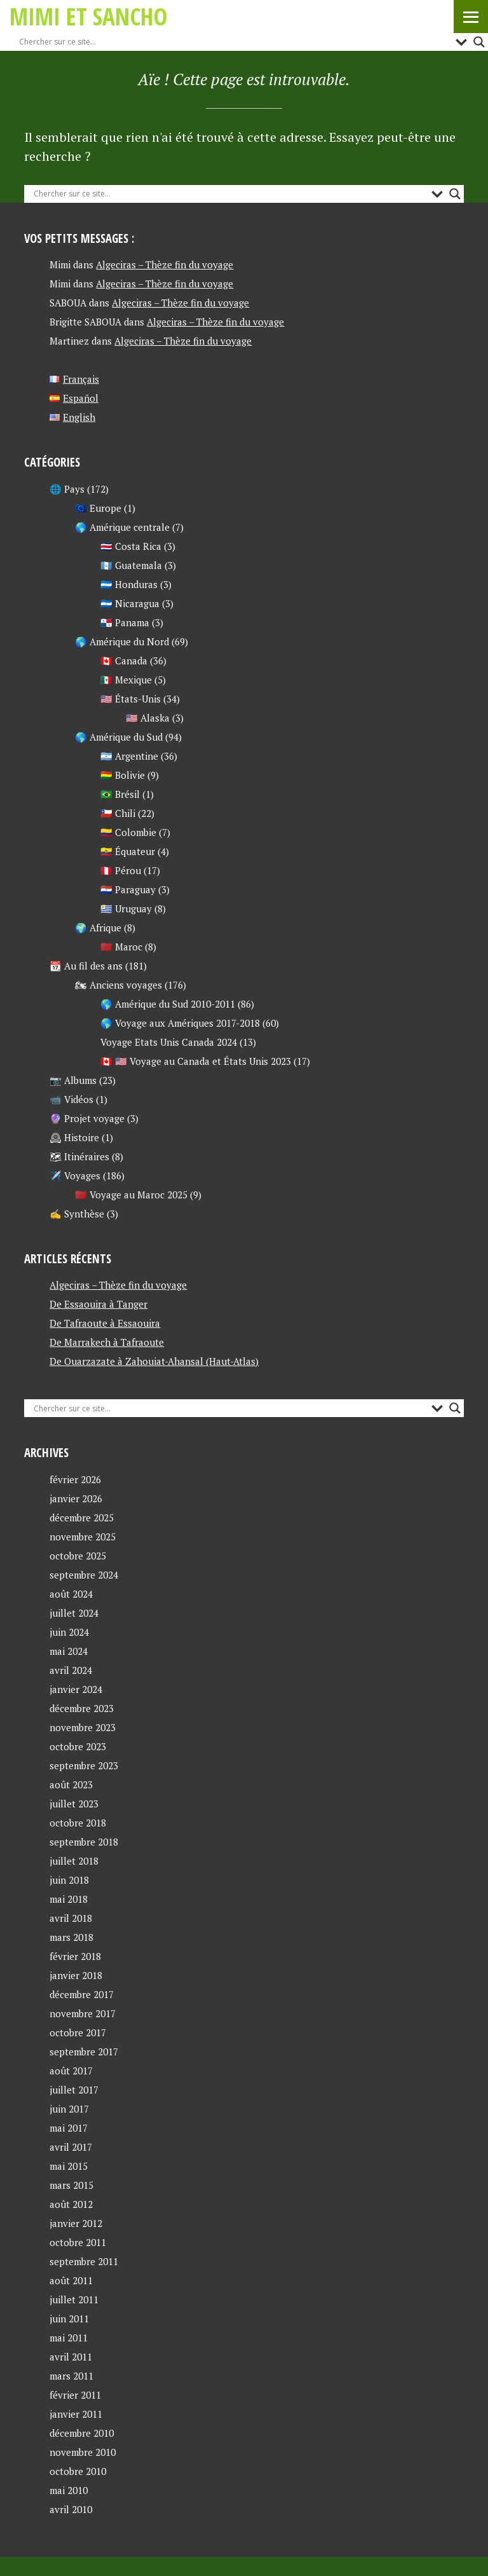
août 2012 (71, 2204)
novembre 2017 (83, 2013)
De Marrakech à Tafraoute (107, 1342)
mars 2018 (71, 1937)
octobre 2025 (78, 1555)
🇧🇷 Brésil (120, 794)
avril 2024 (71, 1670)
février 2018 (75, 1956)
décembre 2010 (82, 2433)
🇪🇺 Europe (98, 508)
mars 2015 (71, 2185)
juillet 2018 (74, 1860)
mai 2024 (69, 1651)
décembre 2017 (82, 1994)
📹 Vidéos (71, 1099)
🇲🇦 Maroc (121, 946)
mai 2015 (69, 2166)
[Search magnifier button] (479, 42)
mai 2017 (69, 2127)
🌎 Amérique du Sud (119, 736)
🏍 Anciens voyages (118, 984)
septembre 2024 (84, 1574)
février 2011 (75, 2394)
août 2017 (71, 2070)
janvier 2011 (76, 2414)
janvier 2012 (76, 2223)
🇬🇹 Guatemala (131, 565)
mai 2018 (69, 1899)
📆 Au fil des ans (86, 965)
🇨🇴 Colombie (128, 832)
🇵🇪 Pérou (120, 870)
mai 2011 (69, 2337)
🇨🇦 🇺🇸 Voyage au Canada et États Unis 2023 (195, 1061)
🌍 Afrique (98, 927)
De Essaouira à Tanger (98, 1304)
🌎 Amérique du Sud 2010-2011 (167, 1003)
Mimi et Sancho (88, 16)
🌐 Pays (67, 489)
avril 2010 (71, 2509)
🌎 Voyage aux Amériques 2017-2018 (180, 1023)
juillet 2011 (74, 2299)
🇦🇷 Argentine (129, 756)
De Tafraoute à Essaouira (105, 1323)
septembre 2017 (84, 2051)
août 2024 (71, 1593)
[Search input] (234, 42)
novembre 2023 (83, 1727)
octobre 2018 (78, 1822)
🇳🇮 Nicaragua (129, 603)
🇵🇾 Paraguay (128, 889)
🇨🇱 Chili (117, 813)
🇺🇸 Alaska (148, 717)
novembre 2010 (83, 2452)
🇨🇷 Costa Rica (130, 546)
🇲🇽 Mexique (126, 679)
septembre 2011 (84, 2261)
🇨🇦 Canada (123, 660)
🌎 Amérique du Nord (122, 641)
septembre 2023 (84, 1765)
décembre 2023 (82, 1708)
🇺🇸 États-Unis (130, 698)
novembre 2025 (83, 1536)
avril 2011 (71, 2356)
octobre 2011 (78, 2242)
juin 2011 (69, 2318)
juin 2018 (69, 1880)
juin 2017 (69, 2108)
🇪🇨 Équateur (127, 851)
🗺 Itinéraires (79, 1156)
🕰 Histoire (74, 1137)
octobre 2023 (78, 1746)
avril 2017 (71, 2147)
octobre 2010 (78, 2471)
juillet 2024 (74, 1613)
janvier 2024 (76, 1689)
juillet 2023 (74, 1803)
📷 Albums (73, 1080)
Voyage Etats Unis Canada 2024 (168, 1042)
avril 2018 (71, 1918)
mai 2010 (69, 2490)
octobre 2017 (78, 2032)
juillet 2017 (74, 2089)
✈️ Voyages (75, 1175)
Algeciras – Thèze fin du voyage (164, 264)
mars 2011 (71, 2375)
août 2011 (71, 2280)
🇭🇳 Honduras (129, 584)
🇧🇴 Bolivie (122, 775)
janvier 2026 (76, 1498)
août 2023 (71, 1784)
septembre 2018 (84, 1841)
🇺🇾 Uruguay (126, 908)
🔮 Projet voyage (87, 1118)
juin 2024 (69, 1632)
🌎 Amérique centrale (122, 527)
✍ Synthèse (77, 1213)
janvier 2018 (76, 1975)
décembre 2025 (82, 1517)
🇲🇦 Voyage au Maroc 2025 (131, 1194)
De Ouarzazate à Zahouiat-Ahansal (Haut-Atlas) (154, 1361)
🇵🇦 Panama (124, 622)
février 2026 (75, 1479)
